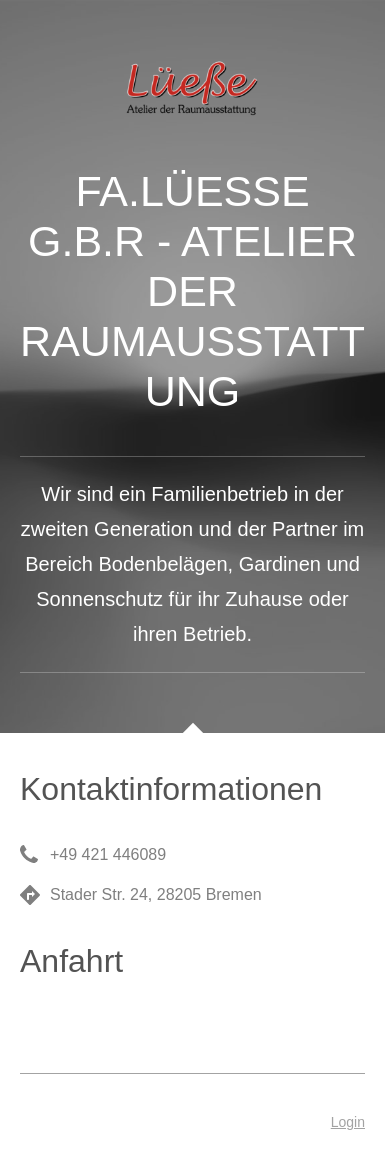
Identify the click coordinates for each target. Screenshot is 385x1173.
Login (348, 1122)
